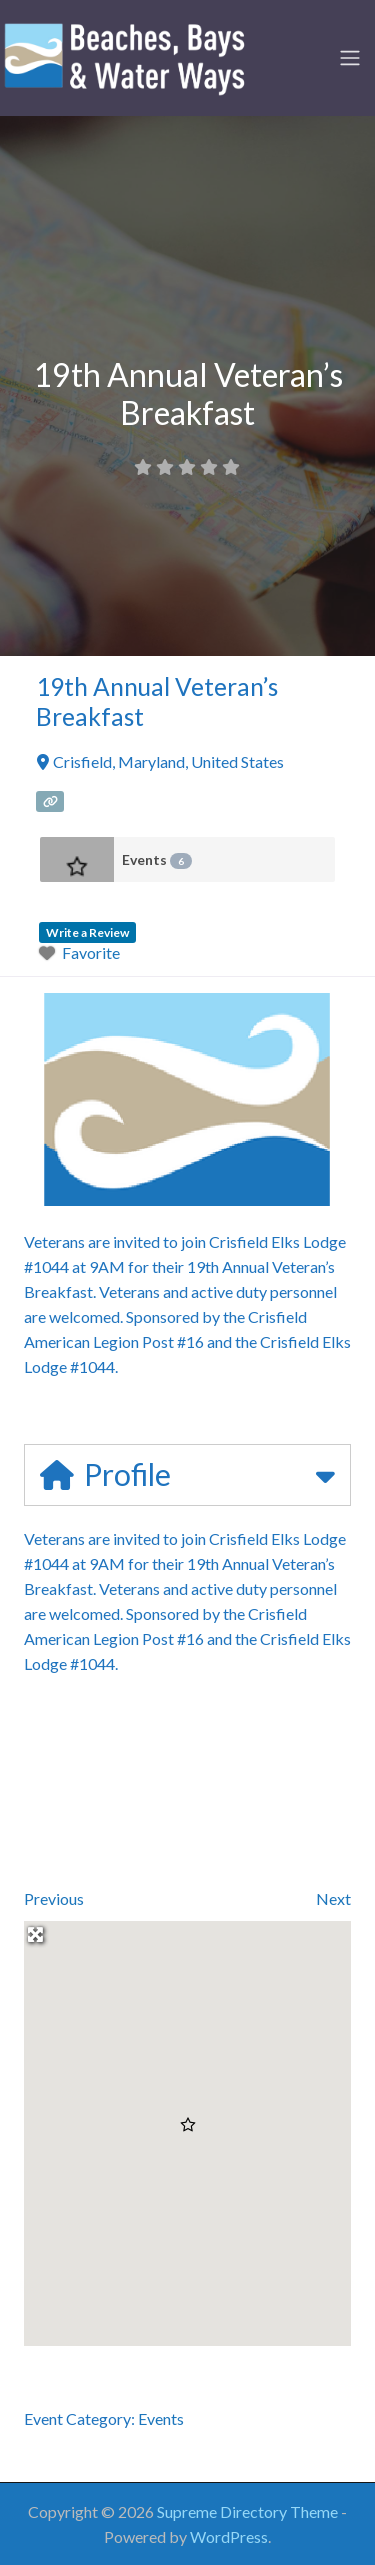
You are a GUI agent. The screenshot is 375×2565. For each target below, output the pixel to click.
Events (157, 860)
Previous (54, 1898)
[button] (188, 2125)
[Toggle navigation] (350, 58)
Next (333, 1898)
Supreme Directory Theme (249, 2511)
